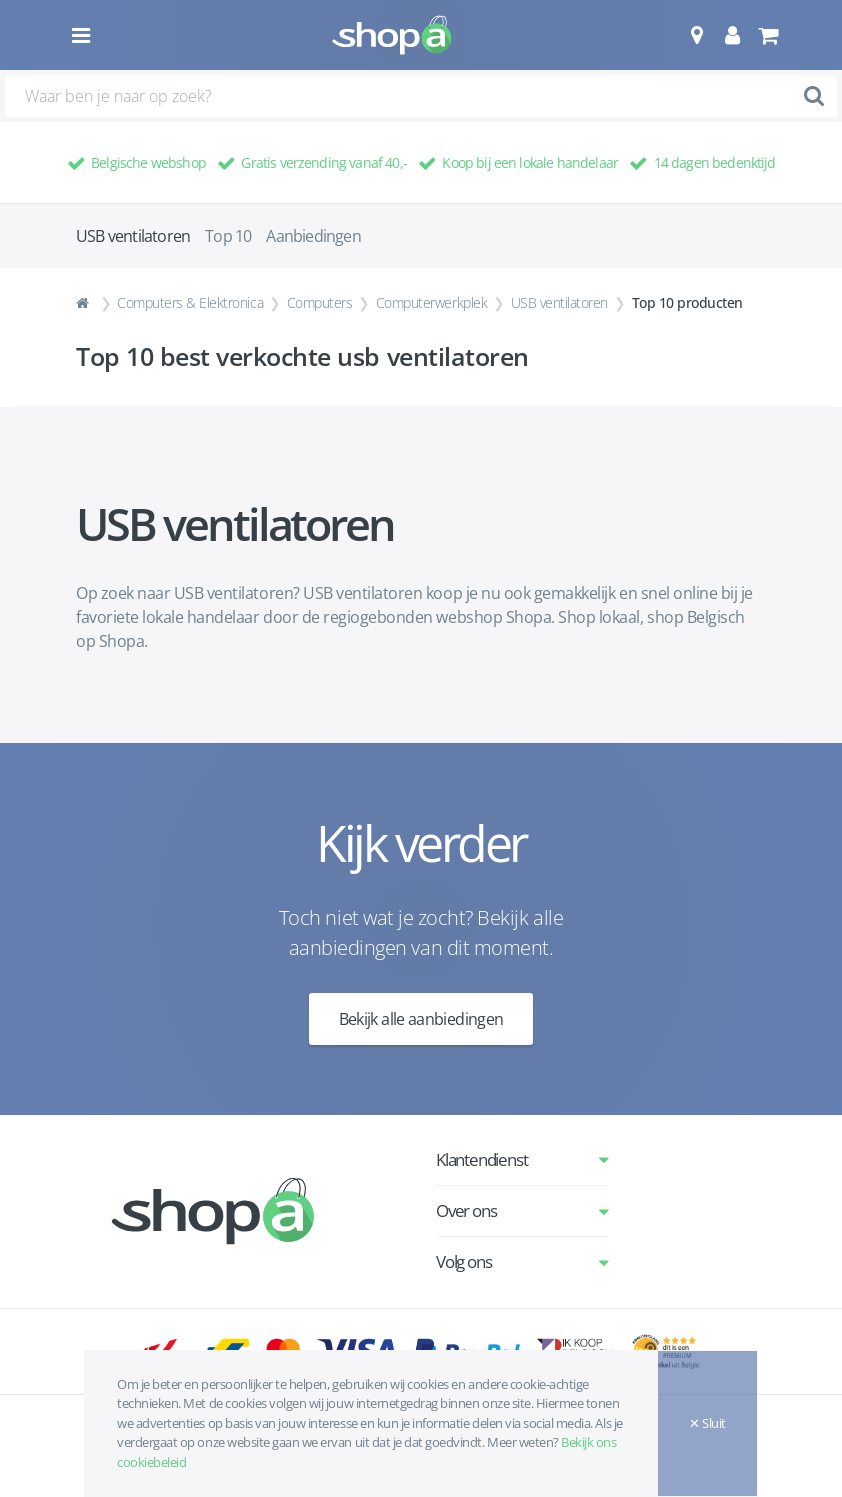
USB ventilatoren (559, 302)
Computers (320, 302)
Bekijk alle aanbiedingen (421, 1019)
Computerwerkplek (431, 302)
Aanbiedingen (313, 236)
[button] (696, 35)
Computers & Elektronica (190, 302)
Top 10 (228, 236)
